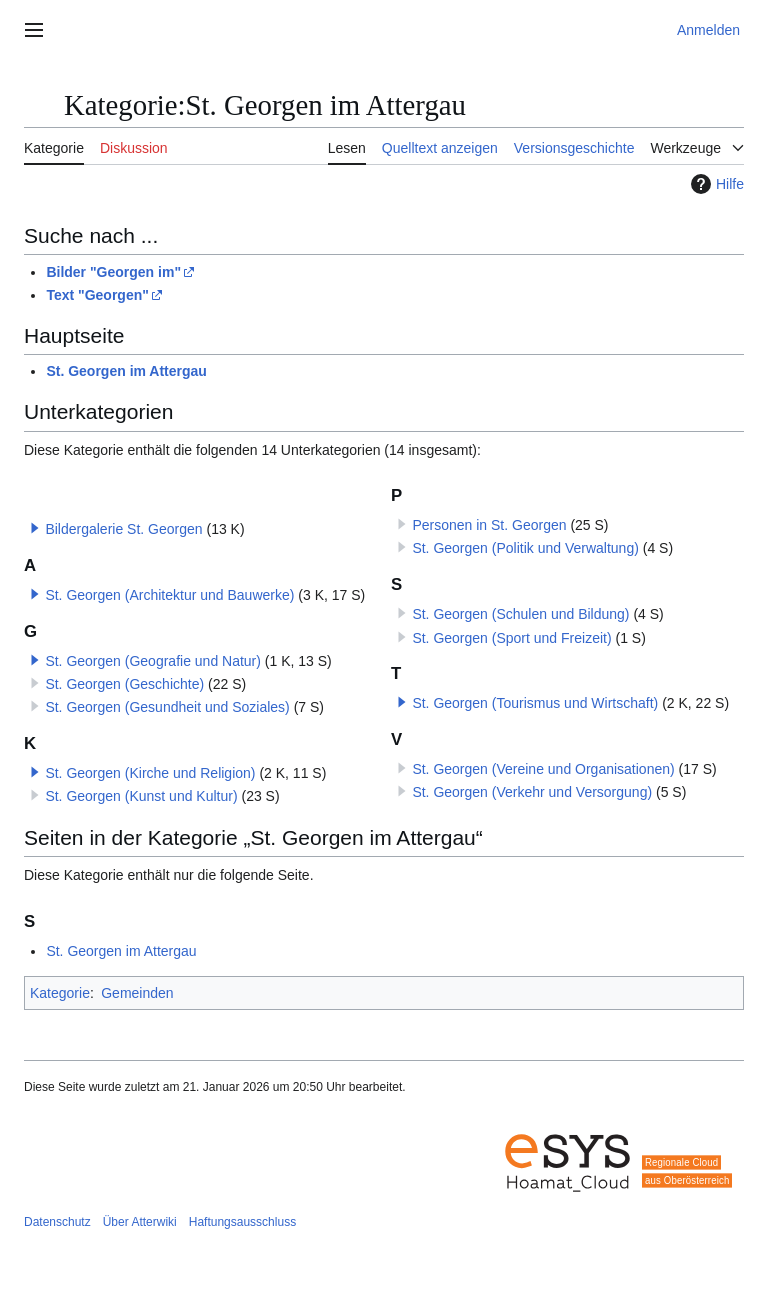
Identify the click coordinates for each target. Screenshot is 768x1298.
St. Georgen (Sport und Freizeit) (511, 638)
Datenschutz (57, 1222)
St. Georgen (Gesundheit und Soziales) (167, 707)
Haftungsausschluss (242, 1222)
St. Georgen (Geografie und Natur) (153, 661)
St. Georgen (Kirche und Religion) (150, 773)
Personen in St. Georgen (489, 525)
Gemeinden (137, 993)
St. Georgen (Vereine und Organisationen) (543, 769)
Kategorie (60, 993)
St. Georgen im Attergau (126, 371)
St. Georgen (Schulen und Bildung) (520, 614)
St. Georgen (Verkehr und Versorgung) (532, 792)
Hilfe (715, 184)
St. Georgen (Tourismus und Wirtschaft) (535, 703)
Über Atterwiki (140, 1222)
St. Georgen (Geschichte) (124, 684)
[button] (35, 528)
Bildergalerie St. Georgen (123, 529)
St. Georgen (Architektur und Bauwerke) (169, 595)
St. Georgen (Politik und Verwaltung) (525, 548)
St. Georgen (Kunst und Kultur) (141, 796)
